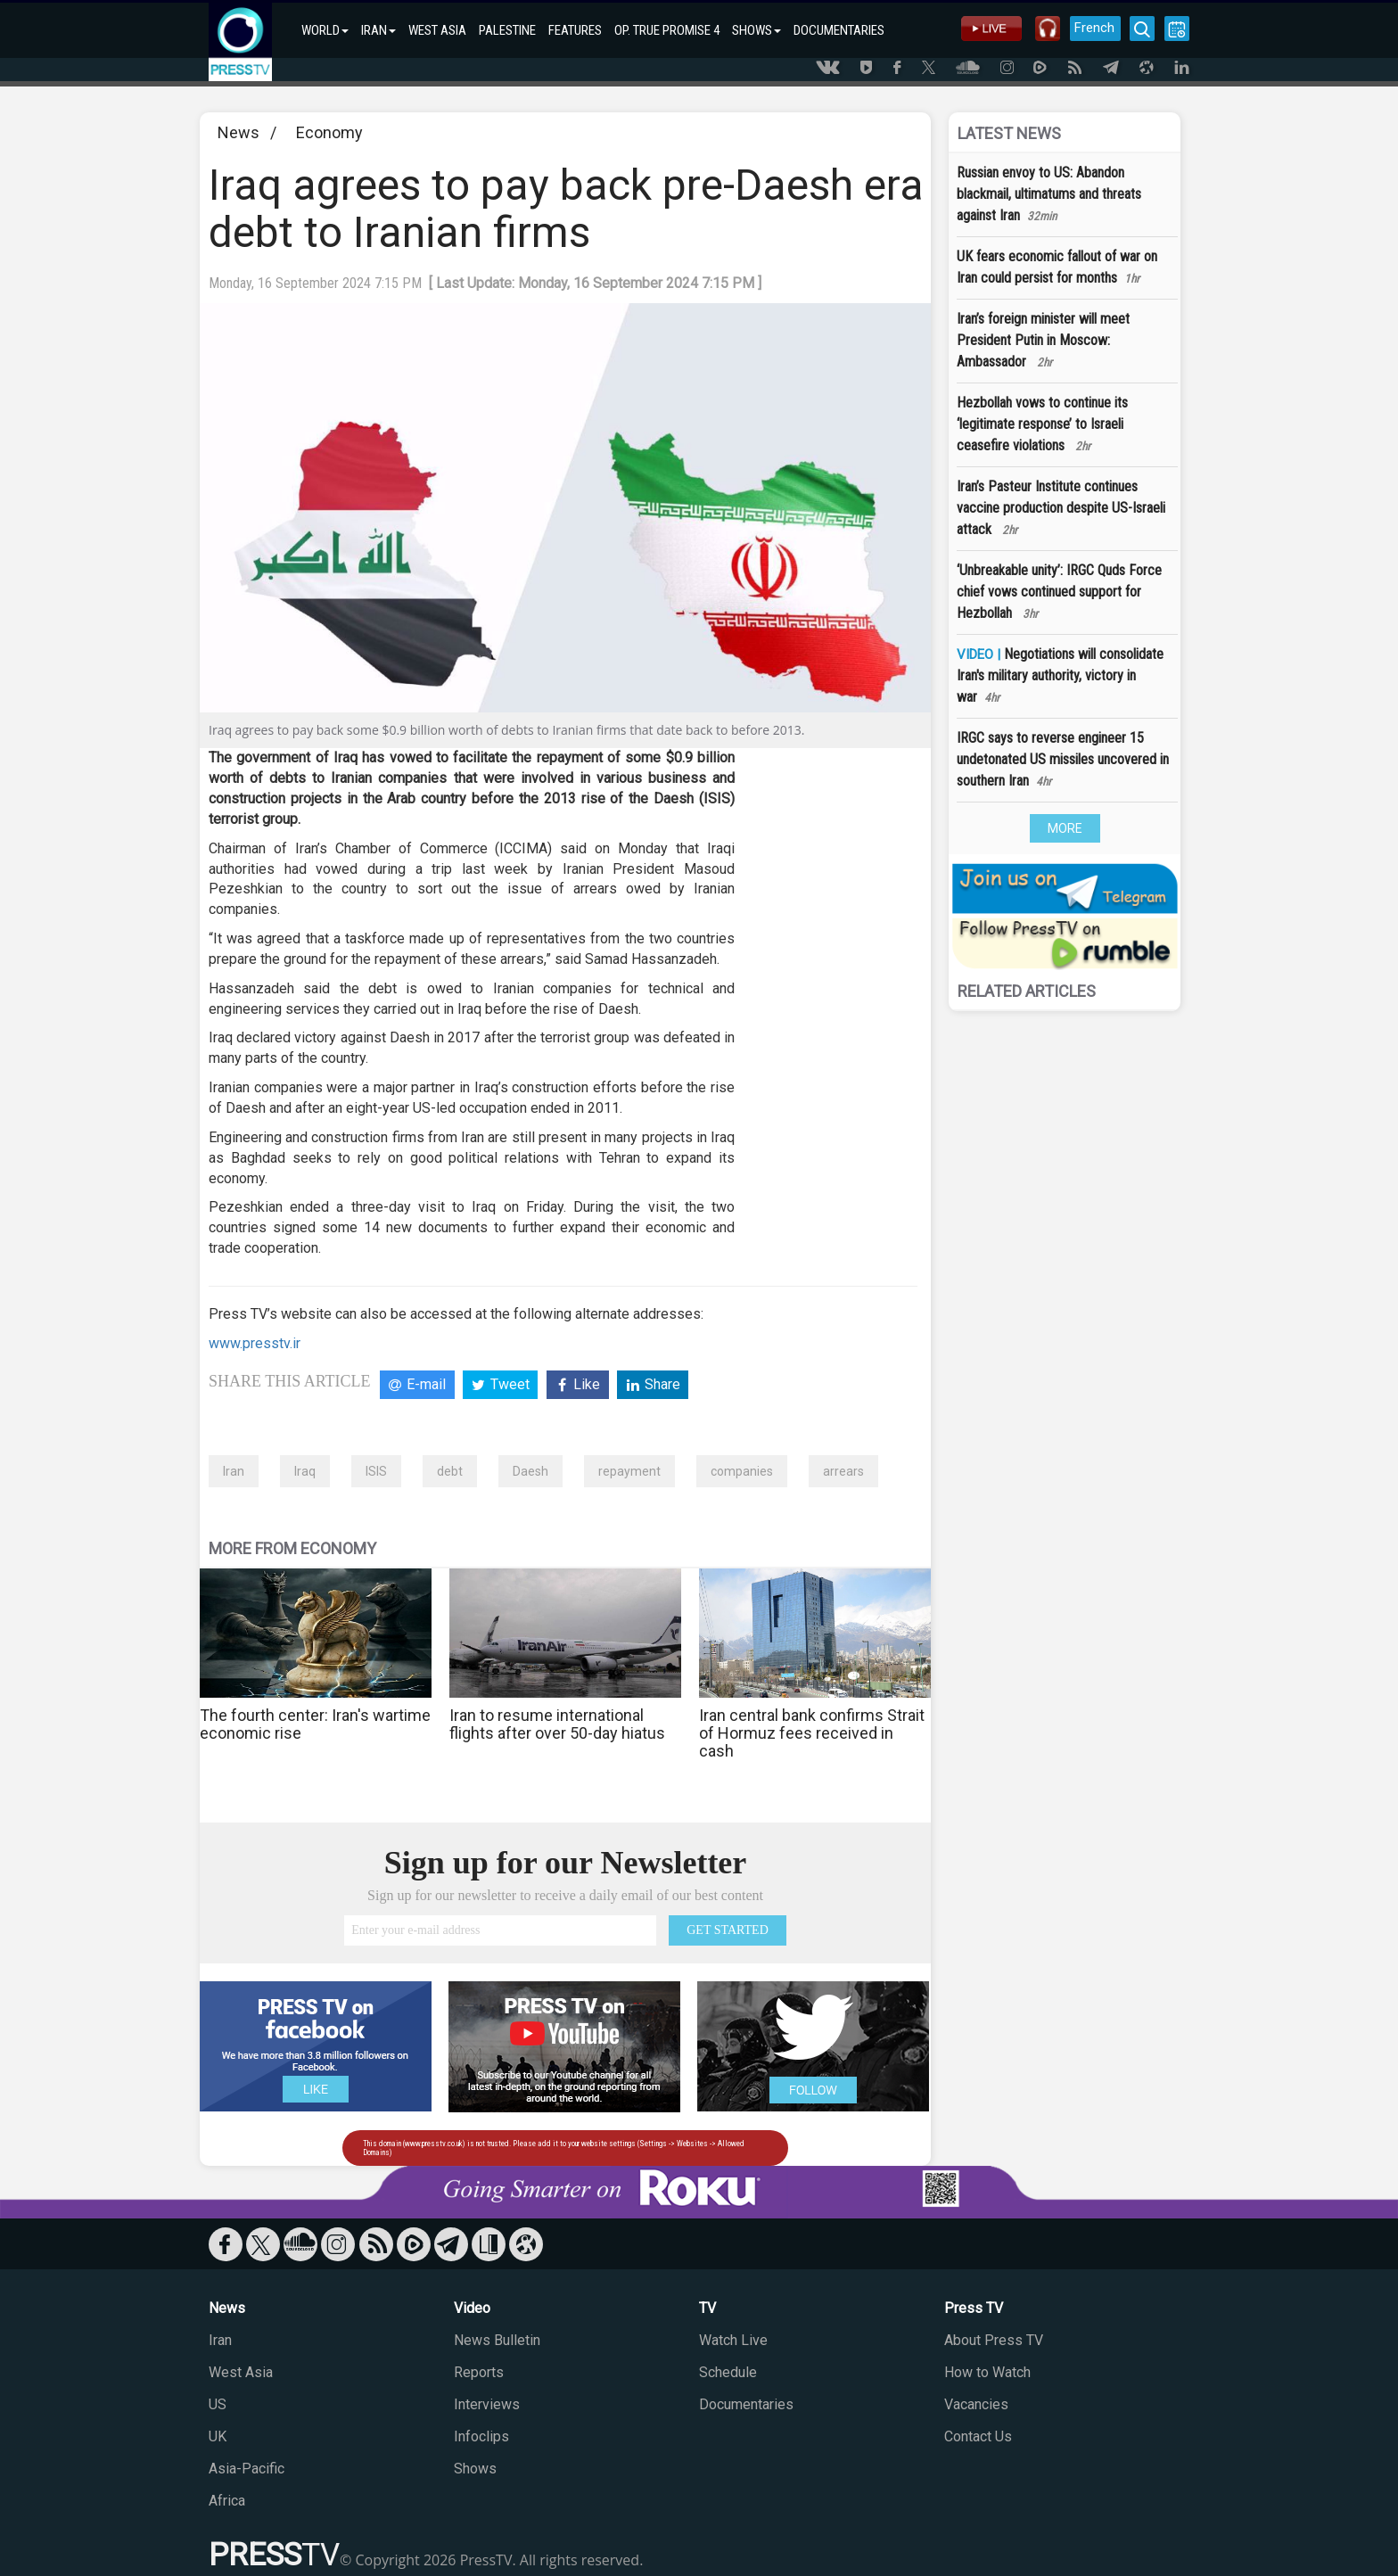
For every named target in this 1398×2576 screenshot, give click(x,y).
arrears (843, 1471)
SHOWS (756, 30)
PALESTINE (507, 30)
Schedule (728, 2372)
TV (707, 2308)
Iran (233, 1471)
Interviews (487, 2404)
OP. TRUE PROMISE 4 (667, 30)
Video (472, 2308)
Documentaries (746, 2404)
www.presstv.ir (254, 1343)
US (217, 2404)
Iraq (305, 1471)
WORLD (325, 30)
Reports (479, 2372)
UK (217, 2436)
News (238, 132)
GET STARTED (728, 1930)
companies (742, 1471)
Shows (475, 2468)
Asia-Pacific (246, 2468)
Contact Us (978, 2436)
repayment (629, 1471)
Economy (329, 132)
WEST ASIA (437, 30)
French (1093, 28)
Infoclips (481, 2436)
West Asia (241, 2372)
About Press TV (993, 2340)
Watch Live (733, 2340)
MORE (1065, 828)
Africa (227, 2500)
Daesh (530, 1471)
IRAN (378, 30)
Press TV (973, 2308)
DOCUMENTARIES (839, 30)
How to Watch (987, 2372)
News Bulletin (497, 2340)
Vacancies (976, 2404)
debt (450, 1471)
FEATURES (575, 30)
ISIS (376, 1471)
